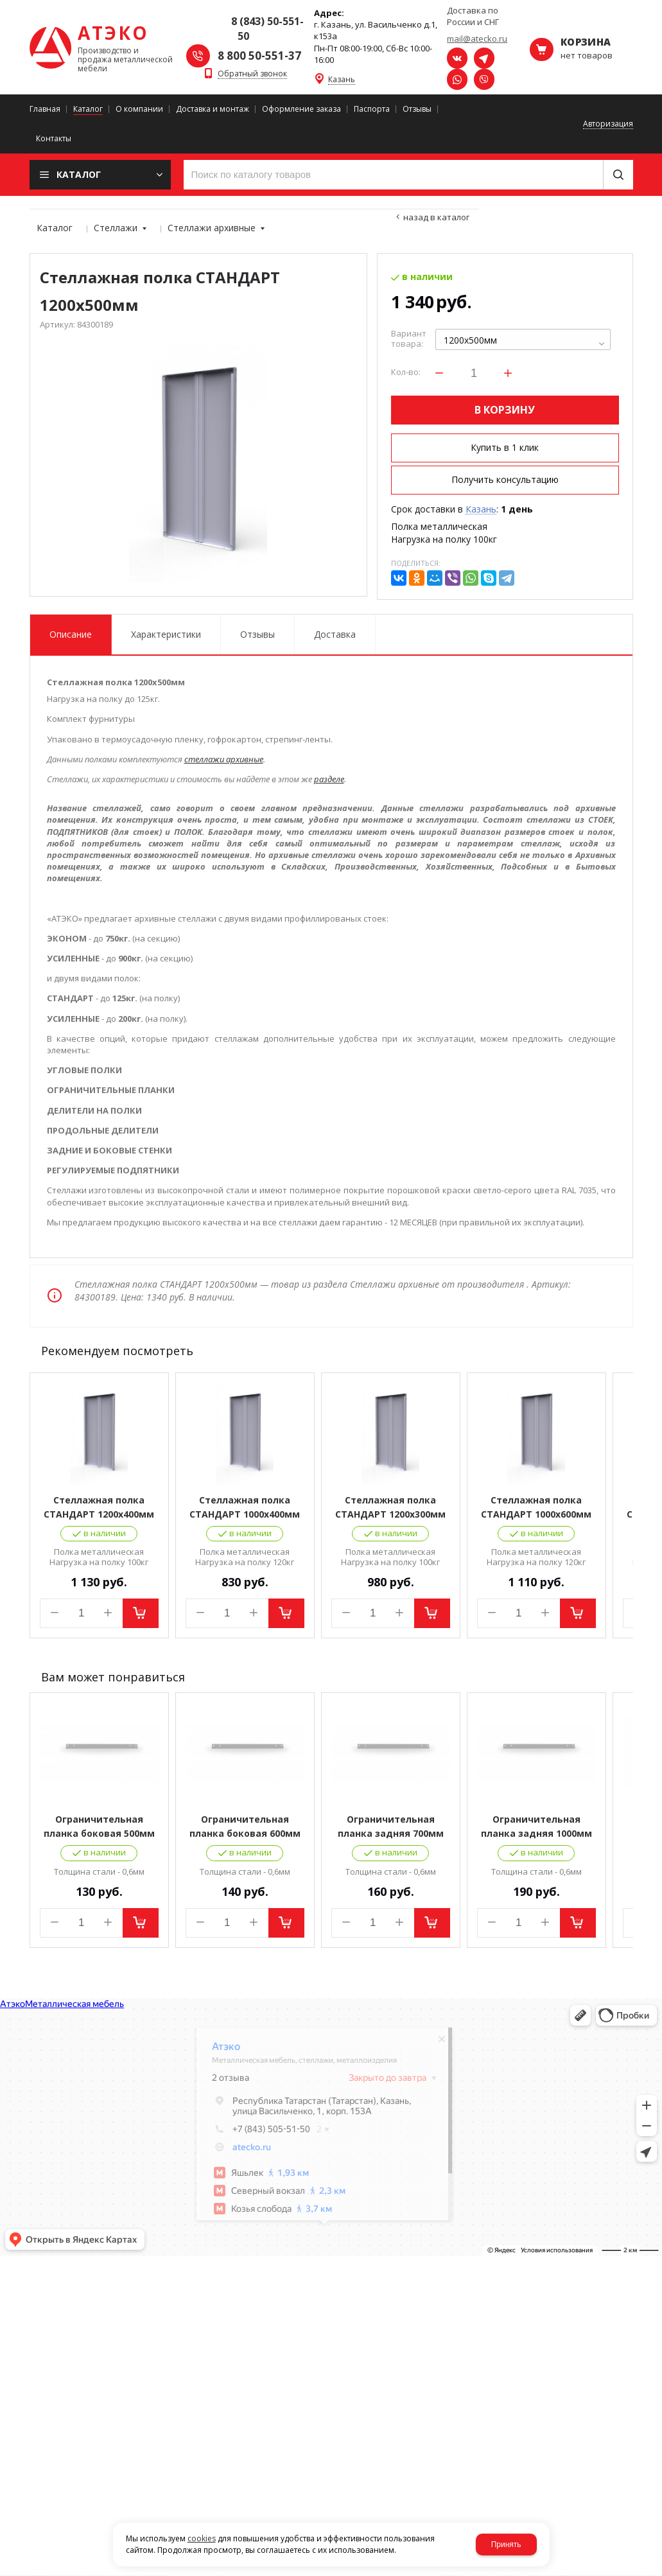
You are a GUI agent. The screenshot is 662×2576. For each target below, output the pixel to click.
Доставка (335, 634)
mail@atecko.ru (477, 38)
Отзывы (257, 634)
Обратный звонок (252, 74)
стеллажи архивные (223, 759)
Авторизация (608, 124)
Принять (506, 2544)
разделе (329, 779)
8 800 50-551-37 (259, 55)
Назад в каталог (436, 217)
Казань (341, 80)
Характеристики (166, 634)
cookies (201, 2538)
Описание (70, 634)
